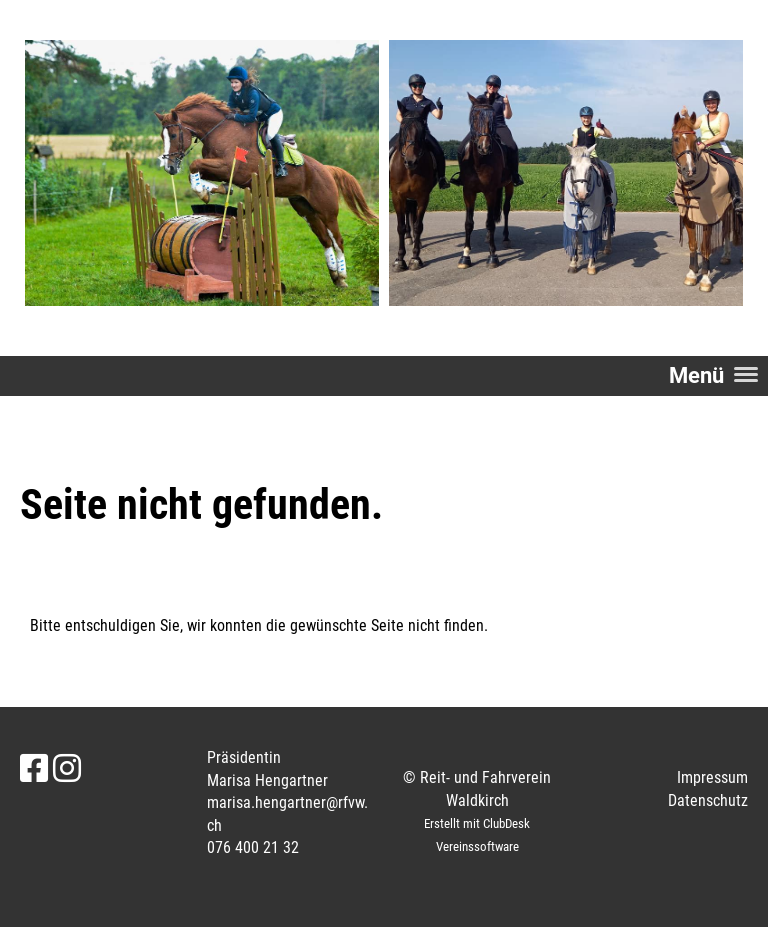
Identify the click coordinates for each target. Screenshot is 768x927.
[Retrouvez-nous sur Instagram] (67, 769)
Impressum (712, 777)
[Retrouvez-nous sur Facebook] (34, 769)
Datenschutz (708, 800)
